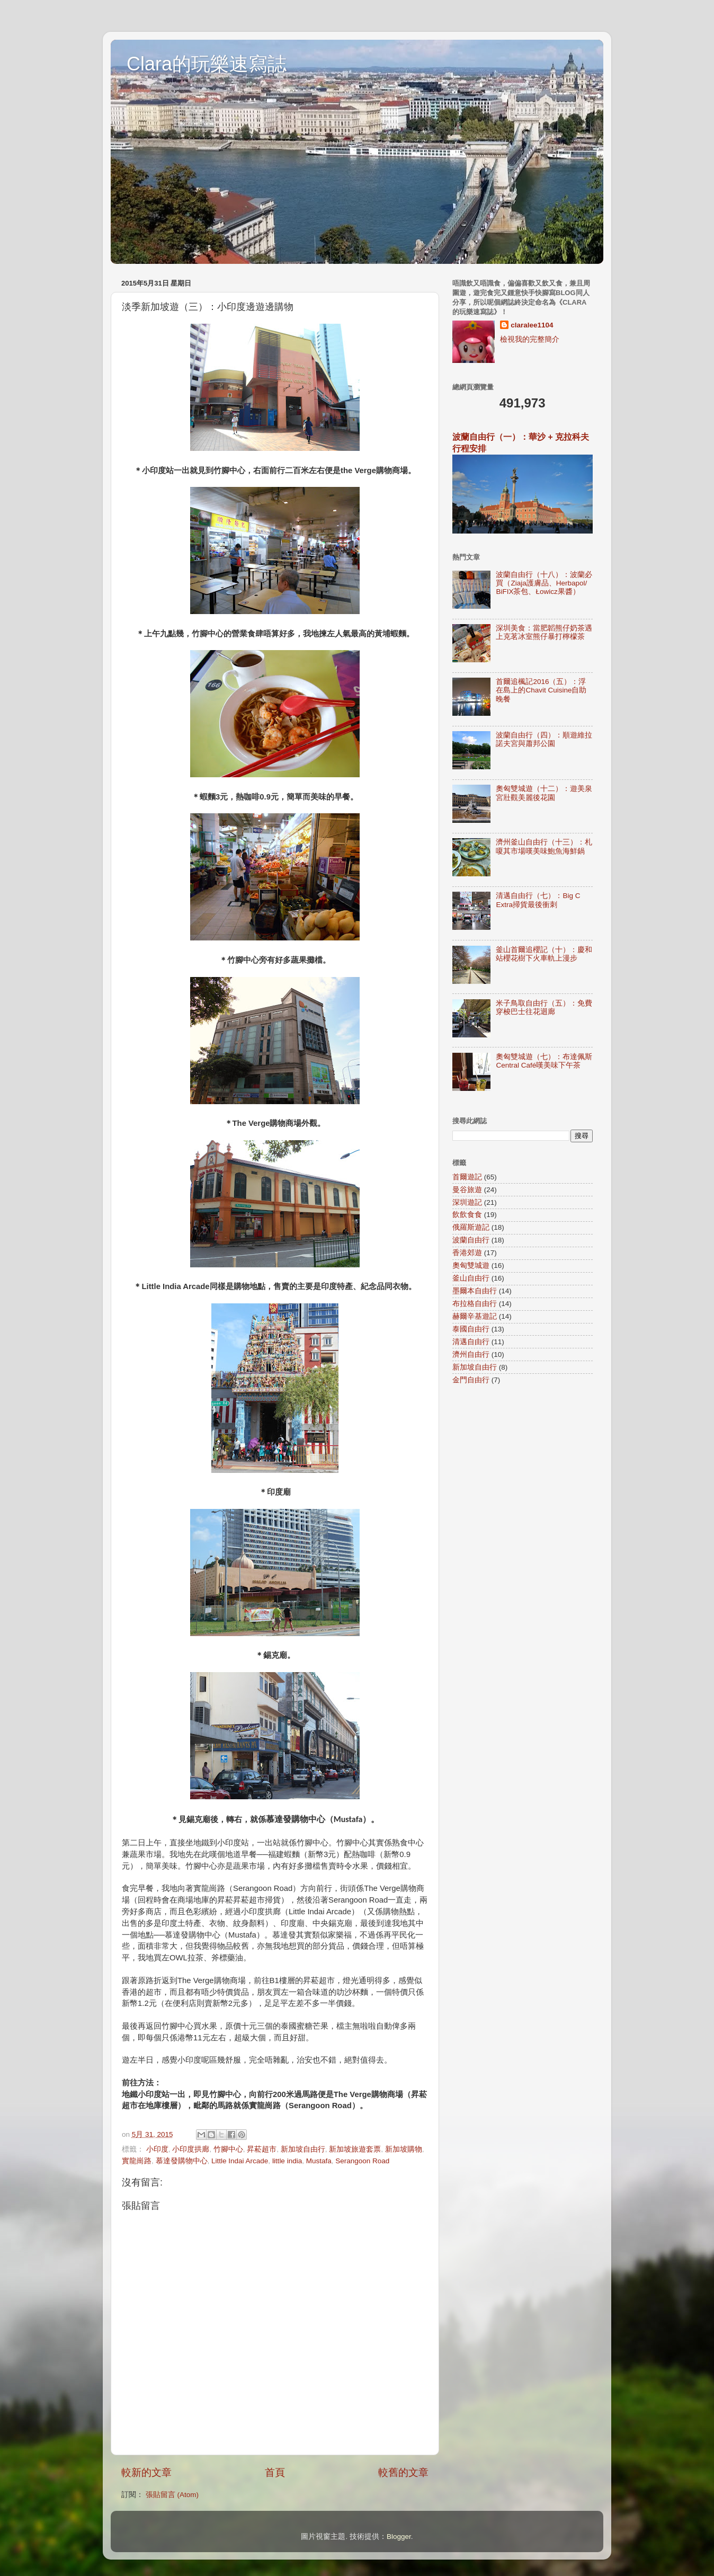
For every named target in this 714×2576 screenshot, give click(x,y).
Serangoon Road (362, 2161)
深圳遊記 (467, 1202)
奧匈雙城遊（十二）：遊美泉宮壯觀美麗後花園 (544, 793)
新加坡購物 (403, 2149)
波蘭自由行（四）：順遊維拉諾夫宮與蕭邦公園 (544, 739)
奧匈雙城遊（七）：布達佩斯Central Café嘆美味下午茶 (544, 1061)
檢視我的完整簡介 (529, 339)
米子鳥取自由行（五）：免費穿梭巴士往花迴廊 (544, 1007)
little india (287, 2161)
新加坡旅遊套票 (355, 2149)
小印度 (157, 2149)
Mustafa (319, 2161)
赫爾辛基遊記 (474, 1316)
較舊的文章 (403, 2472)
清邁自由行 (470, 1342)
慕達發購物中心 (182, 2161)
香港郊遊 (467, 1253)
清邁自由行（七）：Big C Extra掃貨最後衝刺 (538, 900)
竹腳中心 (228, 2149)
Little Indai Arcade (239, 2161)
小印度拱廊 (190, 2149)
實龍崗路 (136, 2161)
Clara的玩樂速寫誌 (207, 64)
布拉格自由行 (474, 1304)
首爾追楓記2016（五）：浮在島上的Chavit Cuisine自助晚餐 (541, 690)
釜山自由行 (470, 1278)
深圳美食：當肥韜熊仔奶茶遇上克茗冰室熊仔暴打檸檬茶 (544, 632)
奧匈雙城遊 (470, 1265)
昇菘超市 (261, 2149)
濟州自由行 (470, 1354)
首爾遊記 (467, 1177)
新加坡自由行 (303, 2149)
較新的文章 (146, 2472)
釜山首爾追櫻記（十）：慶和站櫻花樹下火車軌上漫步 (544, 954)
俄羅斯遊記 (470, 1227)
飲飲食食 (467, 1215)
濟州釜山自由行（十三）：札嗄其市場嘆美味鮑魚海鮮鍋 (544, 846)
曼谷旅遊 (467, 1190)
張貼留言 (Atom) (172, 2495)
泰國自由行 (470, 1329)
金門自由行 (470, 1380)
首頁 (275, 2472)
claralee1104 (532, 325)
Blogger (399, 2537)
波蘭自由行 (470, 1240)
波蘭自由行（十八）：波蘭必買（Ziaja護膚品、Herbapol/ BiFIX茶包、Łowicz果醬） (544, 583)
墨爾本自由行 (474, 1291)
